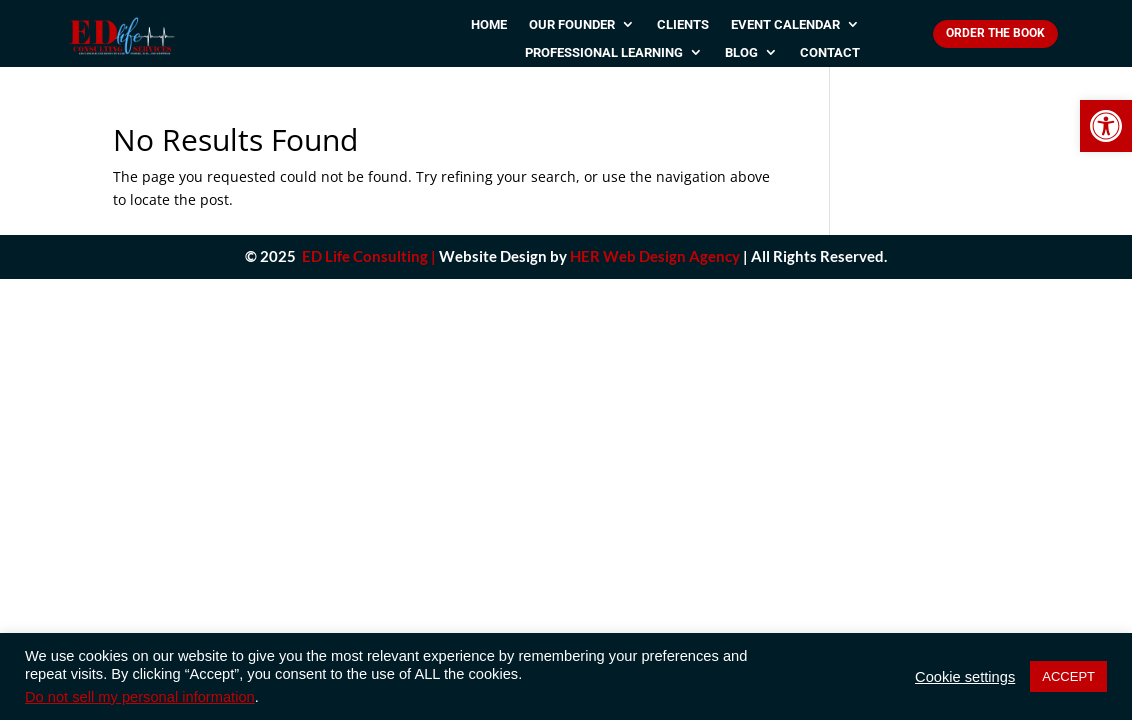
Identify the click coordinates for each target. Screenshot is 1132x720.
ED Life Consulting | (369, 256)
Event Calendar (785, 25)
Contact (830, 53)
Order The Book (995, 33)
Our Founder (572, 25)
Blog (741, 53)
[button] (1106, 126)
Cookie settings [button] (965, 677)
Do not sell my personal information (140, 697)
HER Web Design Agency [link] (655, 256)
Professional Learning (604, 53)
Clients (683, 25)
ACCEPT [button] (1068, 676)
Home (489, 25)
